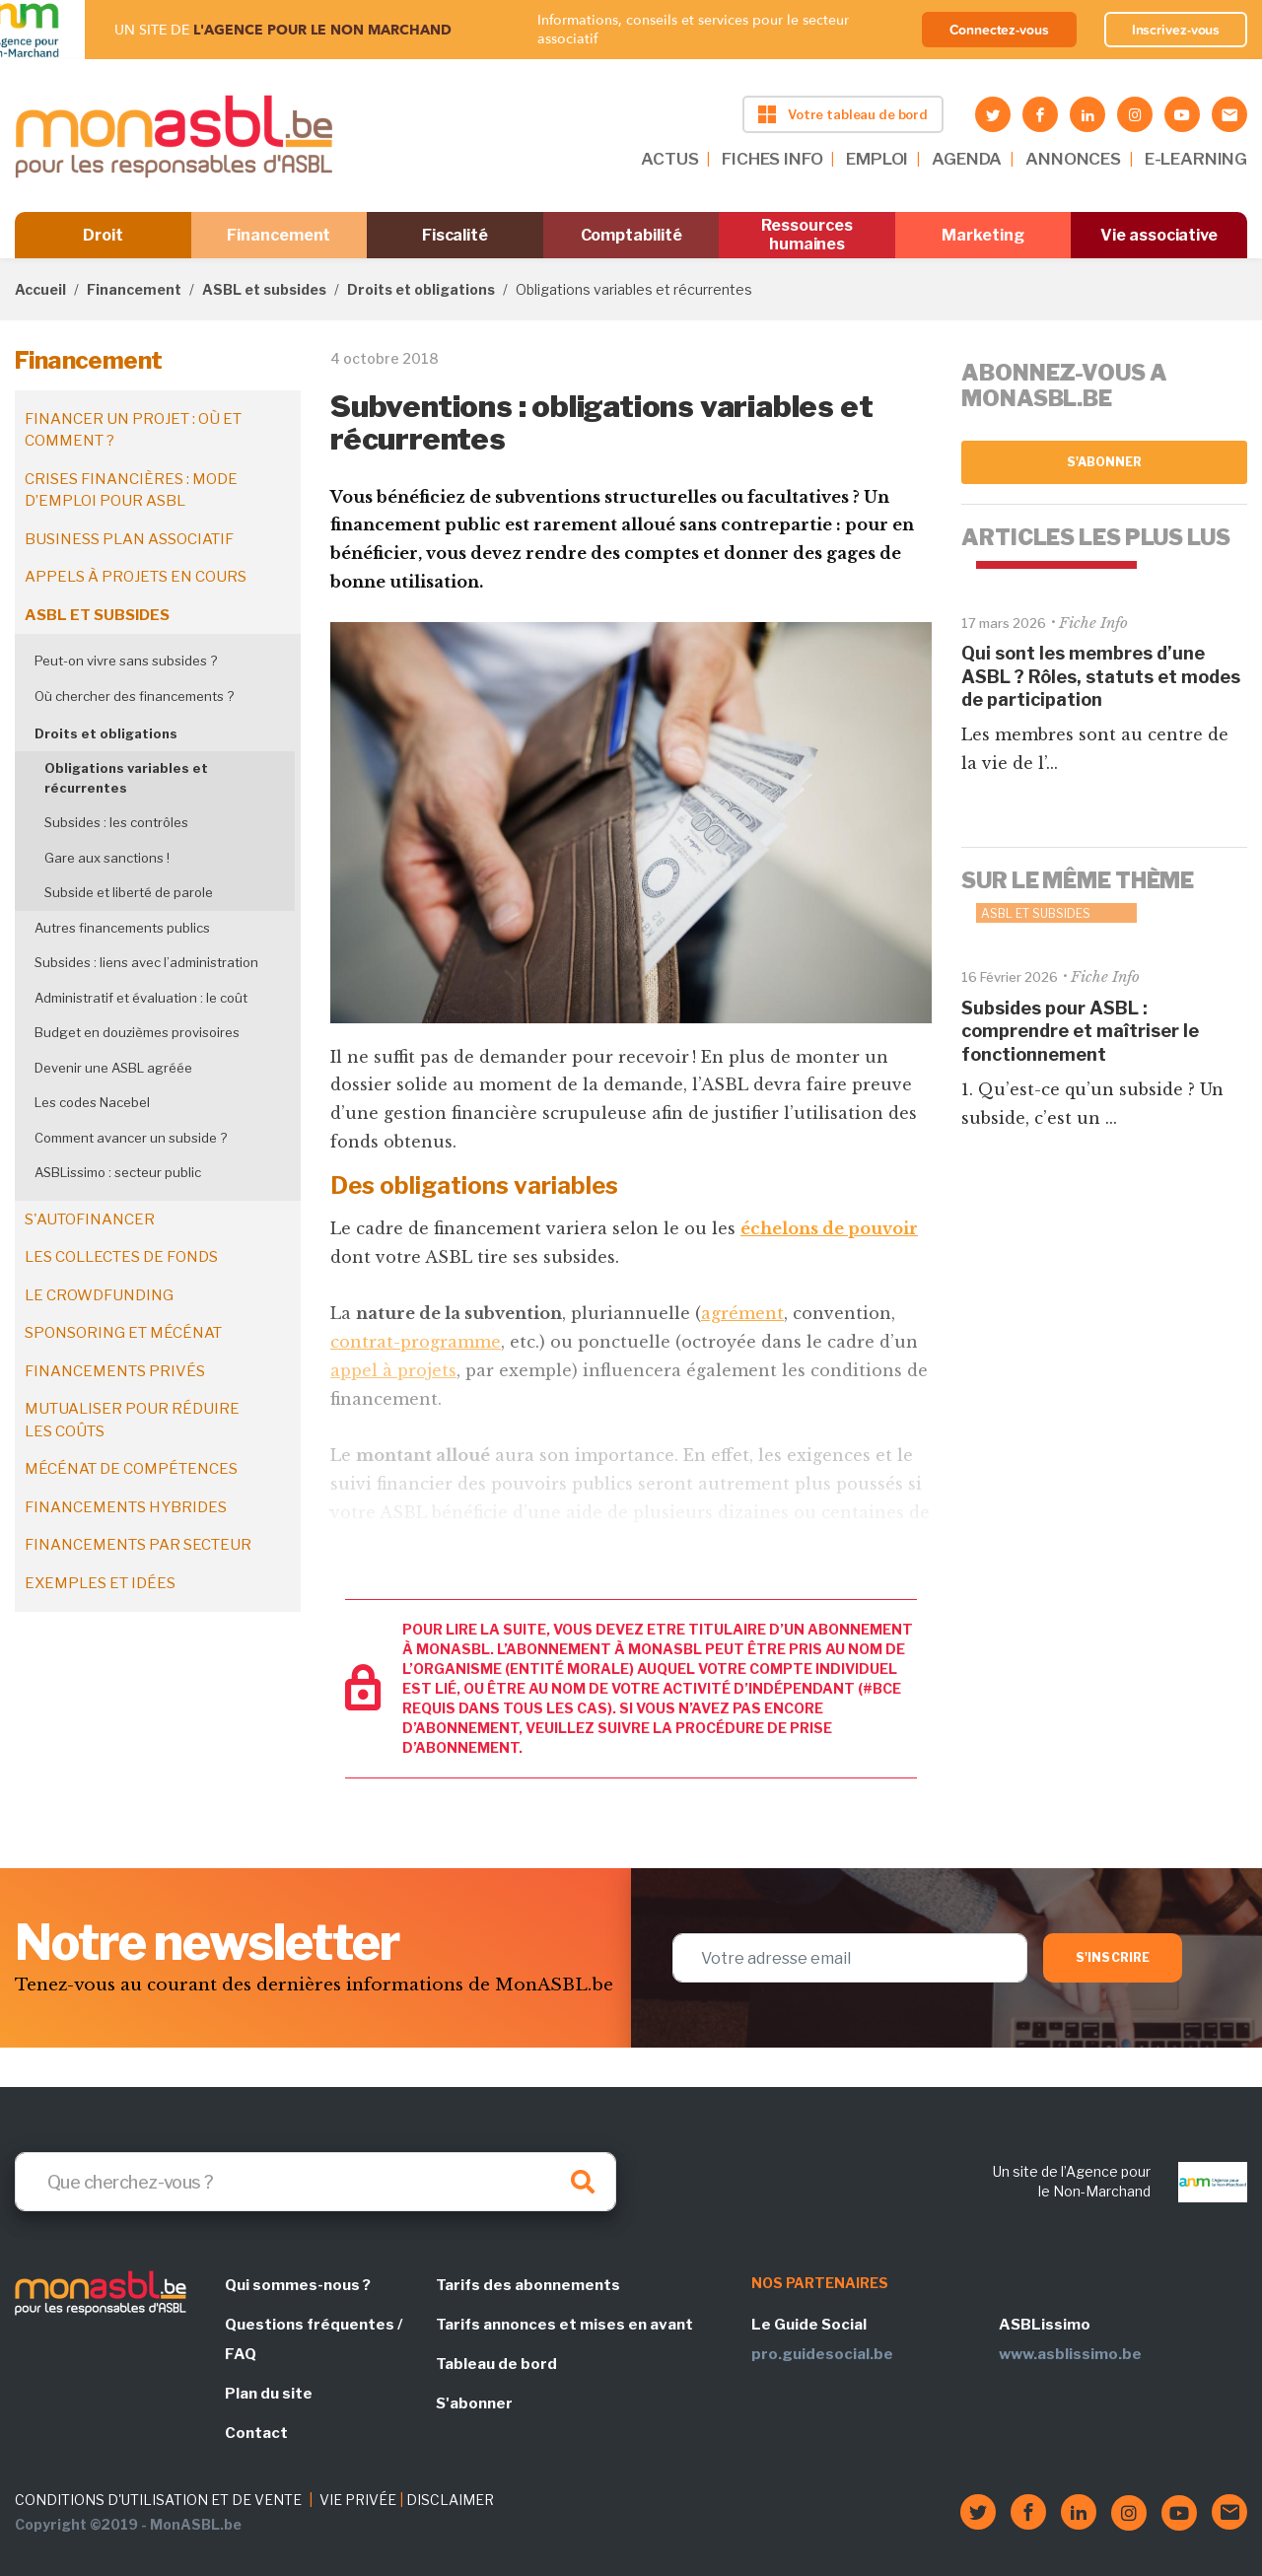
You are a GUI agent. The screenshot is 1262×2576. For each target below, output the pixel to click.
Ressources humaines (806, 234)
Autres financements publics (122, 928)
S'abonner (1105, 461)
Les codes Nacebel (92, 1102)
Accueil (40, 289)
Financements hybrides (126, 1507)
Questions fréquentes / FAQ (313, 2339)
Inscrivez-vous (1176, 29)
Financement (278, 235)
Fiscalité (455, 235)
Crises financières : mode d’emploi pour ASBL (131, 490)
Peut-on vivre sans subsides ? (126, 660)
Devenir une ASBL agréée (113, 1068)
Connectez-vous (999, 29)
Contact (256, 2433)
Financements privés (115, 1371)
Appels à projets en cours (135, 577)
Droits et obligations (421, 289)
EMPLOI (877, 159)
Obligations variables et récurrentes (126, 778)
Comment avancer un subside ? (131, 1138)
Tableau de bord (496, 2364)
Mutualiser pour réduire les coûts (132, 1420)
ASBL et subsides (264, 289)
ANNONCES (1073, 159)
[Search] (315, 2181)
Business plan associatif (129, 539)
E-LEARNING (1196, 159)
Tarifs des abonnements (528, 2285)
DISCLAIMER (450, 2499)
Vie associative (1159, 235)
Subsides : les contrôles (116, 822)
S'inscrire (1113, 1957)
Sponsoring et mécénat (123, 1333)
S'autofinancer (90, 1219)
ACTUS (669, 159)
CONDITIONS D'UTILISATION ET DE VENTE (158, 2499)
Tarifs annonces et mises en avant (564, 2324)
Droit (103, 235)
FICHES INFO (772, 159)
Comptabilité (631, 235)
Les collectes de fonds (121, 1257)
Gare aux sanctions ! (107, 858)
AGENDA (967, 159)
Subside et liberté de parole (128, 892)
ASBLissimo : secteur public (118, 1172)
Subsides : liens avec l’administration (146, 962)
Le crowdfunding (99, 1295)
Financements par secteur (138, 1545)
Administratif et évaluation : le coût (141, 998)
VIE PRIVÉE (357, 2499)
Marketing (982, 235)
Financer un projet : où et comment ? (133, 430)
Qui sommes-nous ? (298, 2285)
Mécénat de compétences (131, 1469)
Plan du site (269, 2393)
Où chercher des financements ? (134, 696)
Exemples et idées (100, 1583)
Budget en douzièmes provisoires (137, 1032)
